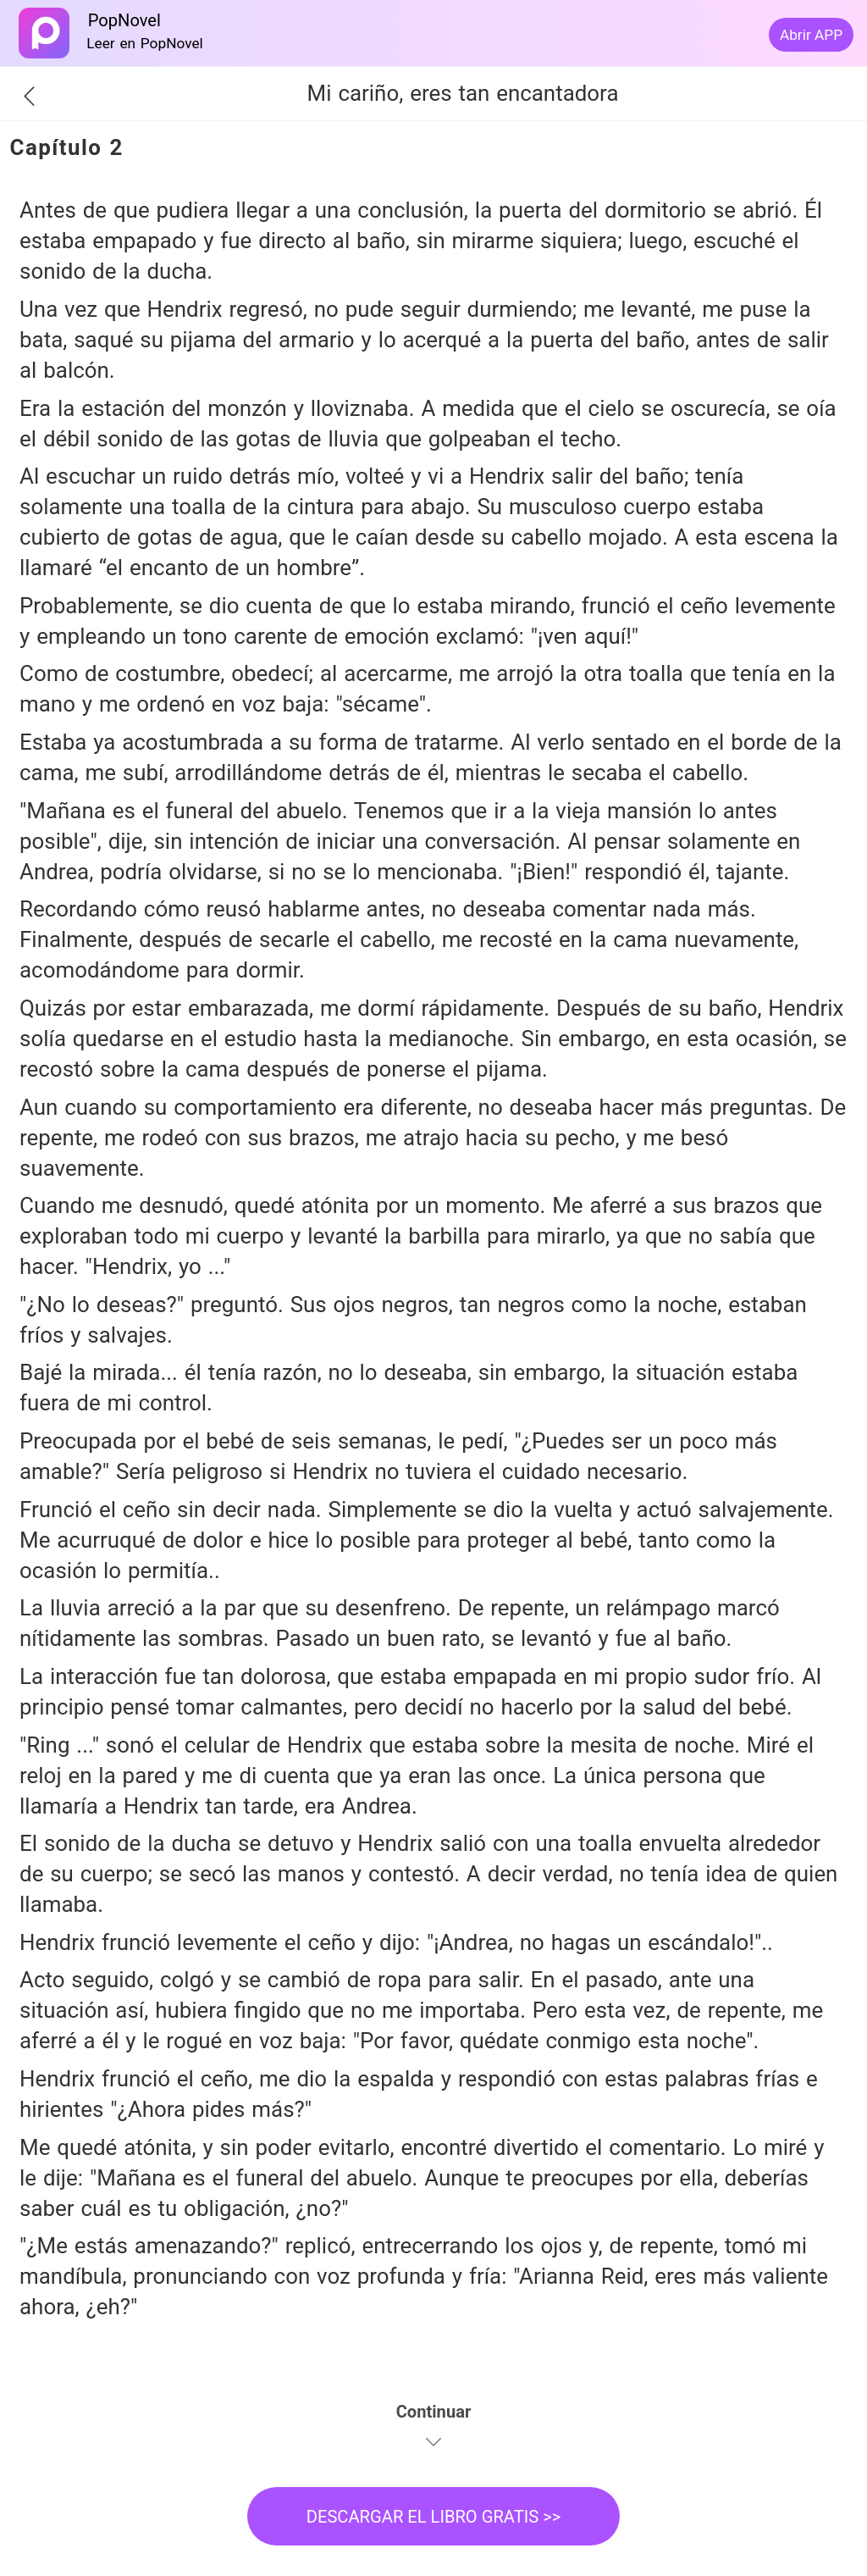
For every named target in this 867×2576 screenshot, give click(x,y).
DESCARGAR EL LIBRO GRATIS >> (433, 2517)
